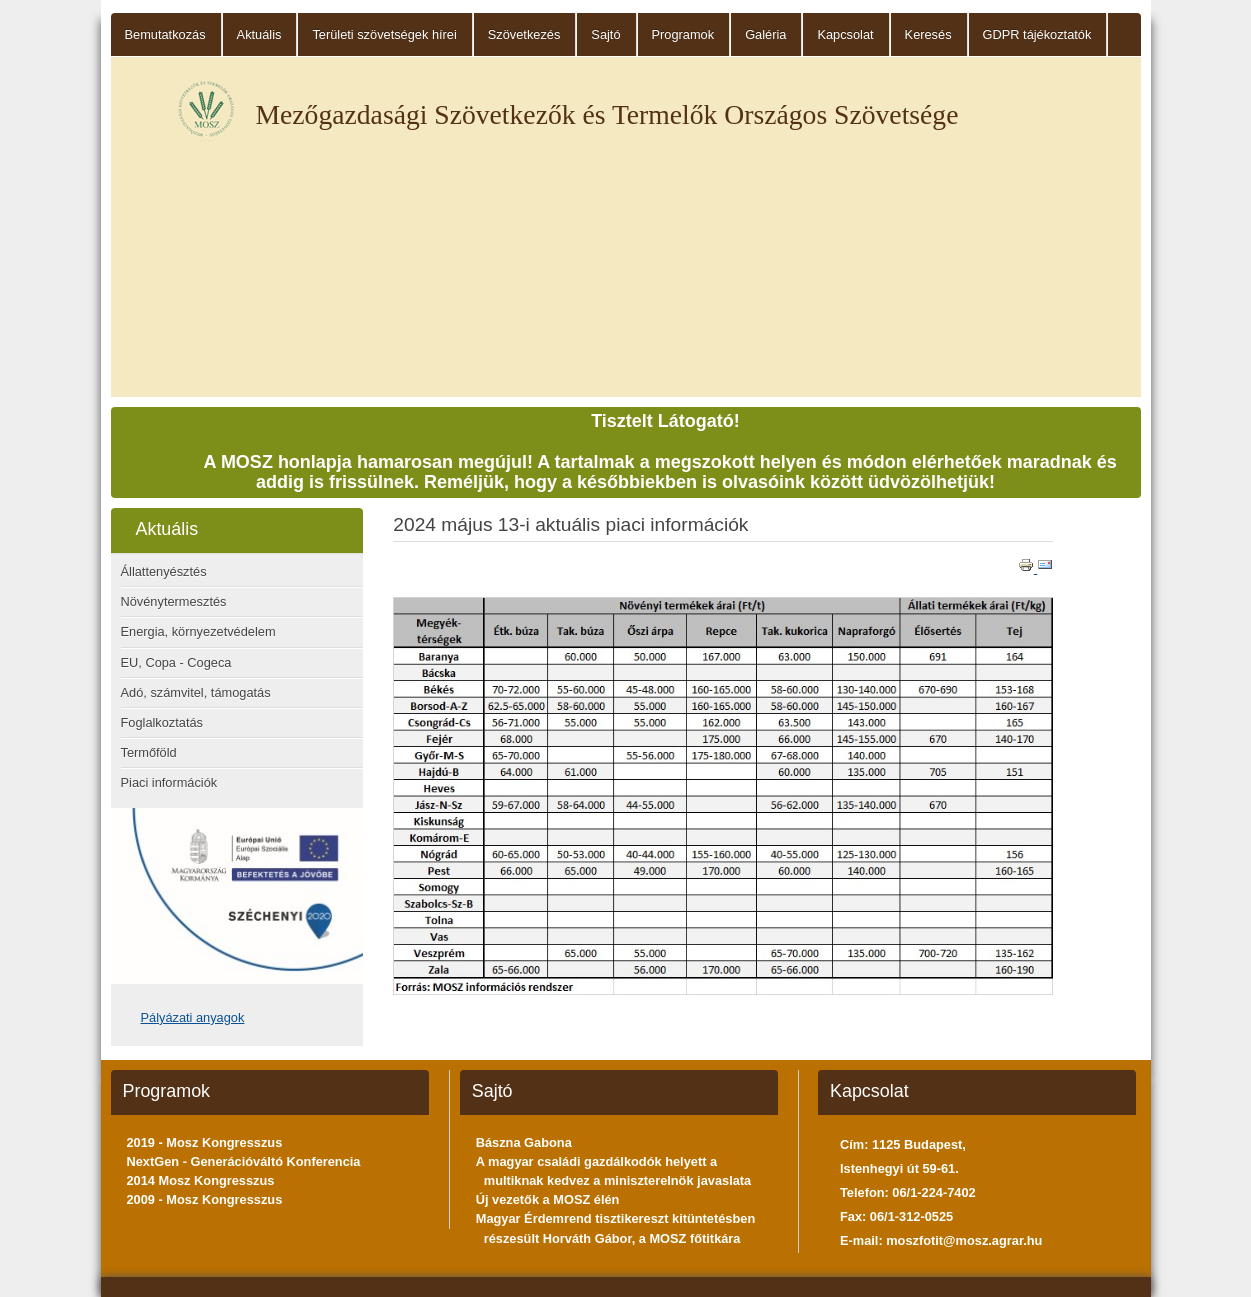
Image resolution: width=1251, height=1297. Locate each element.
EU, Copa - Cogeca (176, 662)
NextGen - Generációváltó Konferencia (244, 1161)
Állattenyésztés (164, 571)
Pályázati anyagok (193, 1017)
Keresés (928, 34)
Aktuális (259, 34)
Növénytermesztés (174, 601)
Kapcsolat (845, 34)
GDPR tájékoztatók (1037, 34)
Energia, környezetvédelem (198, 631)
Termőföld (149, 752)
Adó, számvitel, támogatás (196, 692)
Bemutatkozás (165, 34)
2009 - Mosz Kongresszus (205, 1199)
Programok (683, 34)
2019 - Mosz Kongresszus (205, 1142)
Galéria (765, 34)
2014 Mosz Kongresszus (201, 1180)
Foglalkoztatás (162, 722)
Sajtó (605, 34)
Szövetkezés (524, 34)
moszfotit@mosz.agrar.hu (964, 1240)
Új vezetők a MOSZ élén (548, 1199)
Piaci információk (169, 782)
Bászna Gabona (524, 1142)
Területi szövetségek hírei (384, 34)
